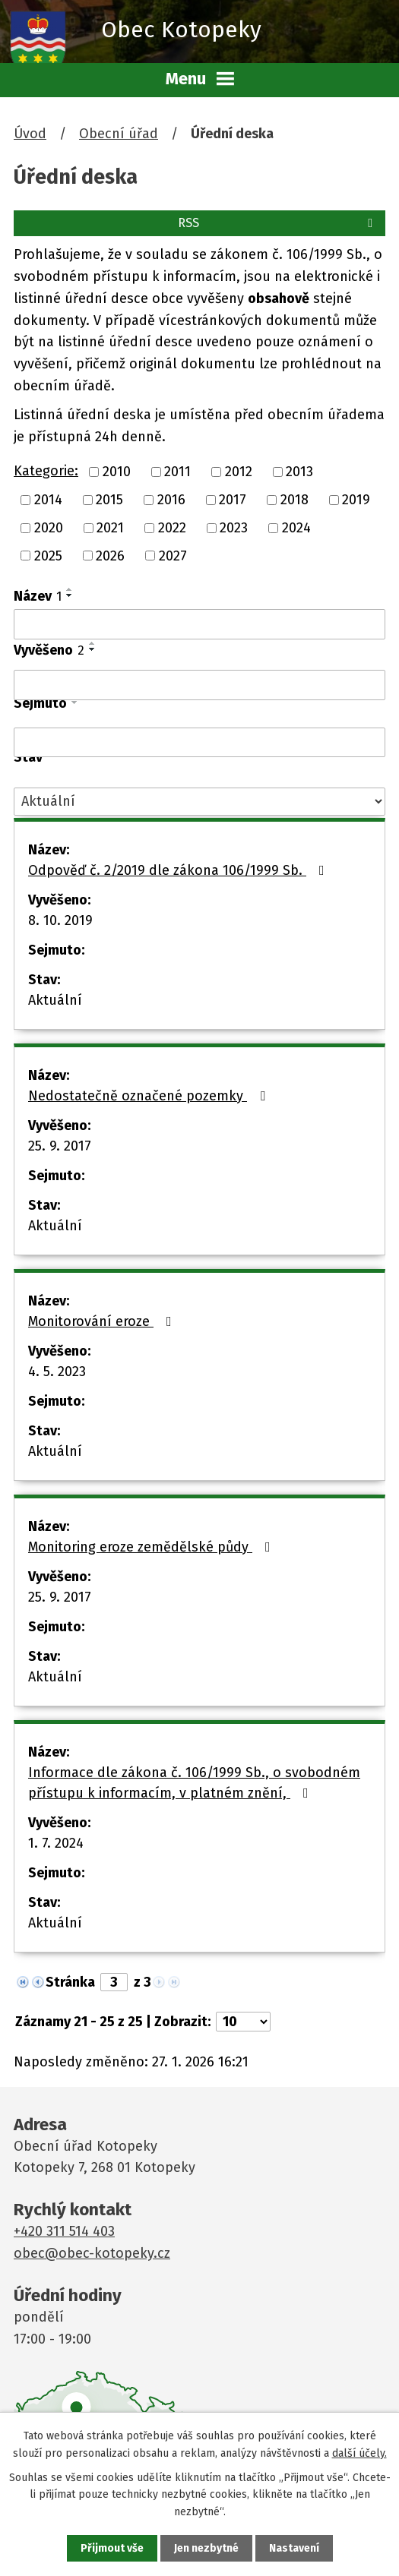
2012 (238, 471)
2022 (172, 527)
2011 (177, 471)
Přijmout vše (112, 2548)
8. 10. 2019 (60, 920)
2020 (48, 527)
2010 (117, 471)
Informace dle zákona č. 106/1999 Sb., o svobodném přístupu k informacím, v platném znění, (194, 1782)
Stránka (70, 1982)
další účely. (359, 2452)
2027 (173, 555)
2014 (48, 499)
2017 (232, 499)
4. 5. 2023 (57, 1371)
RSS (278, 223)
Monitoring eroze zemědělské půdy (152, 1547)
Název (38, 596)
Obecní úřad (118, 133)
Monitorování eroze (103, 1321)
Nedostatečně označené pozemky (149, 1096)
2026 (110, 555)
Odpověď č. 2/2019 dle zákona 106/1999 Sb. (179, 870)
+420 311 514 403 (64, 2231)
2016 (171, 499)
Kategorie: (46, 470)
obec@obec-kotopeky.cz (92, 2253)
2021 (110, 527)
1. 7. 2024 (56, 1843)
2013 (299, 471)
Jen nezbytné (206, 2548)
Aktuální (55, 1000)
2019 (356, 499)
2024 (296, 527)
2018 (294, 499)
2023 (234, 527)
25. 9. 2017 (59, 1146)
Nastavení (294, 2548)
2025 (48, 555)
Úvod (30, 133)
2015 (109, 499)
